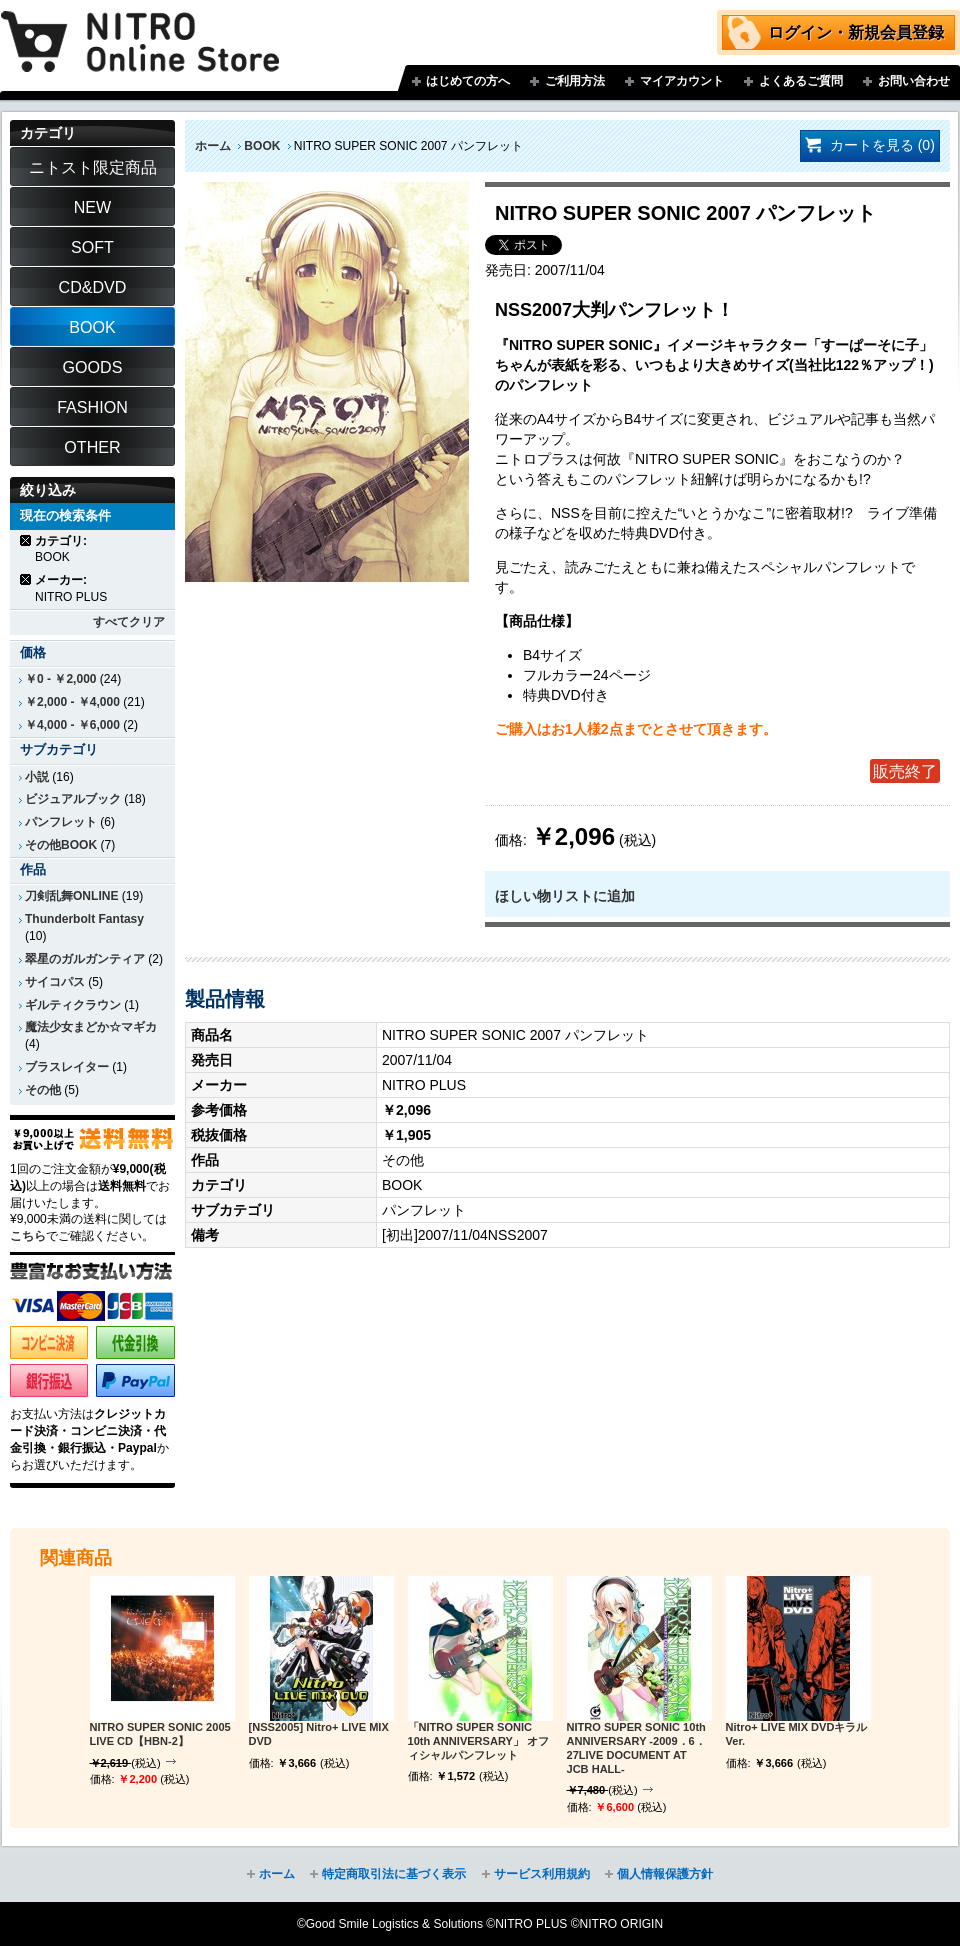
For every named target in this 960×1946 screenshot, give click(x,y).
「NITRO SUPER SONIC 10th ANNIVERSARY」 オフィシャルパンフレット (478, 1741)
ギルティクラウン (73, 1005)
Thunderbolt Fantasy (84, 919)
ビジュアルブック (73, 799)
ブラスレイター (67, 1067)
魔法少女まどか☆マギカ (91, 1027)
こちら (28, 1236)
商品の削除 (26, 540)
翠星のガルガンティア (85, 959)
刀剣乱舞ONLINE (71, 896)
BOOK (262, 146)
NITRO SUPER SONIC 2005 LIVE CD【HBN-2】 (160, 1734)
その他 (43, 1090)
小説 (37, 777)
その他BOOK (61, 845)
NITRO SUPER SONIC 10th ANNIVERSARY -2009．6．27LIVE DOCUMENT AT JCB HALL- (636, 1747)
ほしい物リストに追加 (565, 896)
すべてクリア (129, 622)
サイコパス (55, 982)
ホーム (213, 146)
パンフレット (61, 822)
